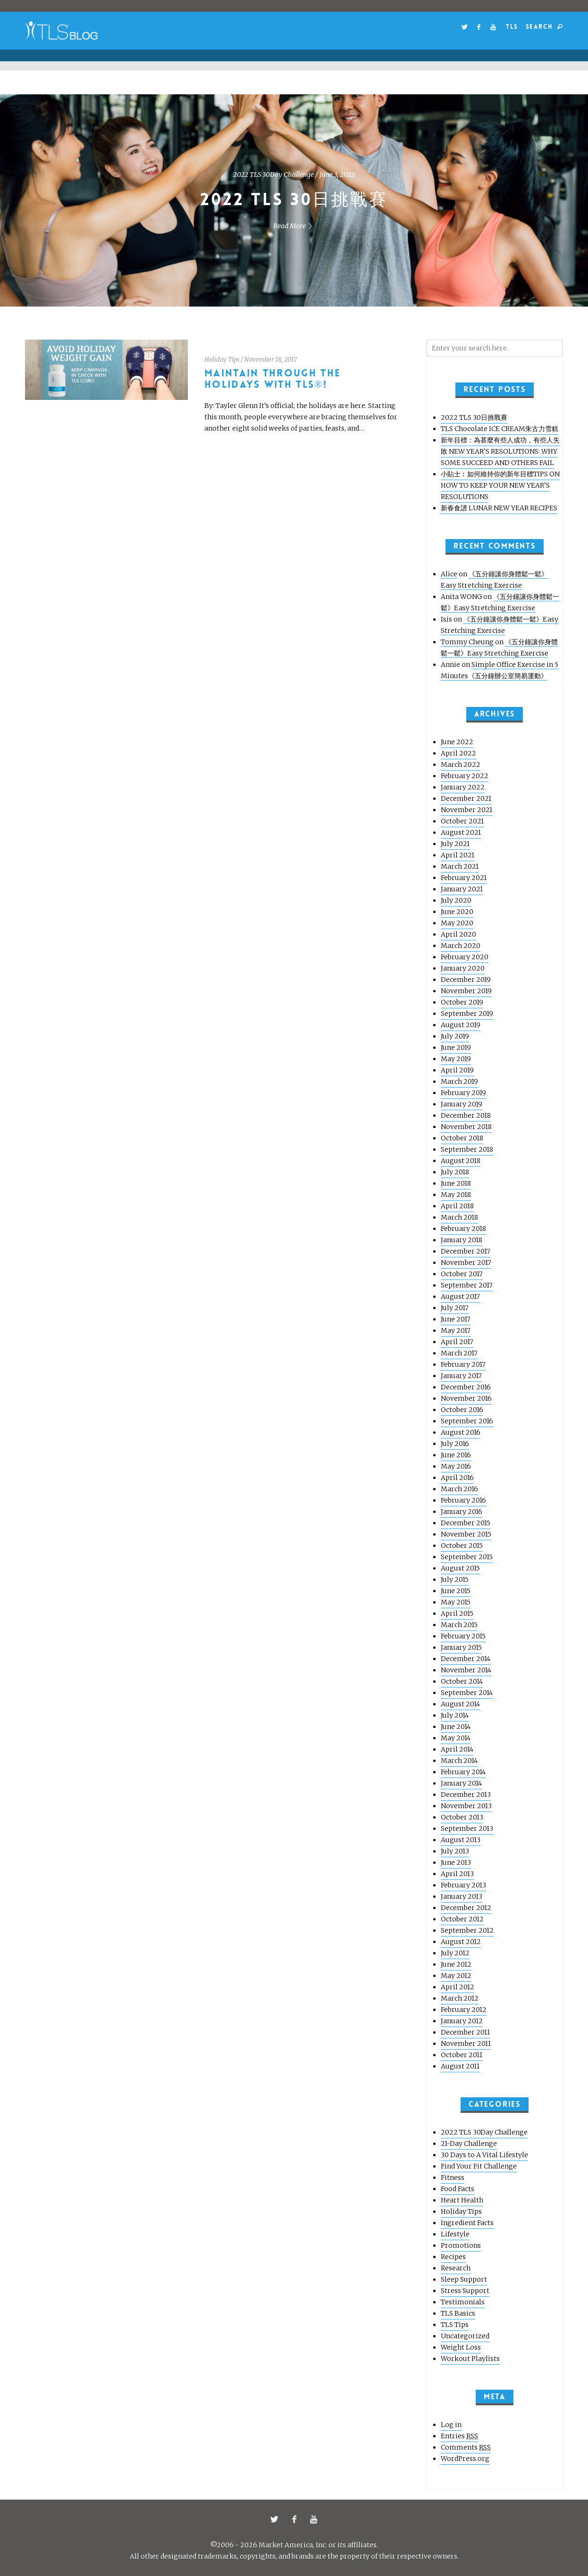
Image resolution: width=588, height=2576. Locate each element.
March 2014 (459, 1760)
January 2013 (461, 1896)
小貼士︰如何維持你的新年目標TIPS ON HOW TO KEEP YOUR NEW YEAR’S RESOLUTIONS (500, 485)
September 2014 (467, 1692)
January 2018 (461, 1240)
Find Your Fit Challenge (479, 2166)
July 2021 (455, 843)
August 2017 (460, 1296)
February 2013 (463, 1885)
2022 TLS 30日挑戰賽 (293, 200)
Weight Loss (461, 2347)
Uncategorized (465, 2336)
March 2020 (460, 945)
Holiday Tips (221, 360)
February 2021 (464, 877)
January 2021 (462, 889)
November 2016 (466, 1398)
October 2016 (462, 1409)
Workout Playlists (470, 2358)
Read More (294, 226)
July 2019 (455, 1036)
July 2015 (455, 1579)
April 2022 (458, 753)
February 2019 (463, 1093)
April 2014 (457, 1749)
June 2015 (455, 1591)
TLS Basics (458, 2313)
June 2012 (456, 1964)
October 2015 (462, 1545)
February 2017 (463, 1364)
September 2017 (467, 1285)
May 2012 (456, 1975)
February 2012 (464, 2009)
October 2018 (462, 1138)
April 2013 (457, 1874)
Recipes (453, 2256)
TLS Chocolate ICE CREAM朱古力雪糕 (499, 428)
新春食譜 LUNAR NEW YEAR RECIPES (499, 508)
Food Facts (457, 2189)
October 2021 (462, 821)
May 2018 (456, 1194)
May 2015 (455, 1602)
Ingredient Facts (467, 2223)
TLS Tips (455, 2324)
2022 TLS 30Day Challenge (273, 174)
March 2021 (460, 866)
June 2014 (455, 1726)
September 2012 (467, 1930)
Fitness (452, 2177)
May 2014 (455, 1738)
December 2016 (466, 1387)
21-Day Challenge (469, 2143)
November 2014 (466, 1670)
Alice (449, 574)
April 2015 (457, 1613)
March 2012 (460, 1998)
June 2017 (455, 1319)
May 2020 (457, 923)
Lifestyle (455, 2234)
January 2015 (461, 1647)
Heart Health (462, 2200)
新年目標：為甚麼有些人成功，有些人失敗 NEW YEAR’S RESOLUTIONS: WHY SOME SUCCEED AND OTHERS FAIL (500, 451)
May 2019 (456, 1059)
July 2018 (455, 1172)
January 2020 (463, 968)
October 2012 (462, 1919)
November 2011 (466, 2043)
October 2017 (462, 1274)
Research (455, 2268)
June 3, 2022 (337, 174)
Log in (451, 2424)
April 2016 (457, 1477)
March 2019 (459, 1081)
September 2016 (467, 1421)
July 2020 (456, 900)
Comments (466, 2447)
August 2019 (460, 1025)
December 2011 (465, 2032)
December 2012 (466, 1907)
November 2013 (466, 1806)
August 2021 (461, 832)
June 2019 (456, 1047)
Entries (459, 2436)
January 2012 (462, 2021)
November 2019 (466, 991)
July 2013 (455, 1851)
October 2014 (462, 1681)
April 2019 (457, 1070)
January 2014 (461, 1783)
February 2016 (463, 1500)
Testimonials (463, 2302)
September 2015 (467, 1557)
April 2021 (457, 855)
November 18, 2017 (270, 360)
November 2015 (466, 1534)
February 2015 (463, 1636)
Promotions (461, 2245)
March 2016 (459, 1489)
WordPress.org (465, 2458)
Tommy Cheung (467, 642)
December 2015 (465, 1523)
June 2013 (456, 1862)
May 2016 (456, 1466)
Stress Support (465, 2290)
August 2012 (461, 1941)
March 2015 (459, 1624)
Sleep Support (464, 2279)
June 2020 (457, 911)
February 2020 (464, 957)
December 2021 (466, 798)
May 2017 (455, 1330)
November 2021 (466, 810)
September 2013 (467, 1828)
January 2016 (461, 1511)
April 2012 (457, 1987)
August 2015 (460, 1568)
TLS (512, 27)
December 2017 (465, 1251)
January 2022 (463, 787)
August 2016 (460, 1432)
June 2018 (456, 1183)
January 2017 (461, 1375)
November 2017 (466, 1262)
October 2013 (462, 1817)
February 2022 (464, 776)
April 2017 (457, 1342)
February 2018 (463, 1228)
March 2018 (459, 1217)
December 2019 (466, 979)
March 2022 (460, 764)
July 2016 (455, 1443)
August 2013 (460, 1840)
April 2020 (458, 934)
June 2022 (457, 742)
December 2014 (465, 1658)
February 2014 (463, 1772)
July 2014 (455, 1715)
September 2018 (467, 1149)
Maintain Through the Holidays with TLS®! (272, 379)
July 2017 (455, 1308)
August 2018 (460, 1160)
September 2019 (467, 1013)
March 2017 (459, 1353)
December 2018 (466, 1115)
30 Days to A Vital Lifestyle (484, 2155)
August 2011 (460, 2066)
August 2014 (460, 1704)
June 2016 (456, 1455)
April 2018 (457, 1206)
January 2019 (461, 1104)
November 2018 (466, 1126)
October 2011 (461, 2055)
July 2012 (455, 1953)
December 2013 (466, 1794)
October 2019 (462, 1002)
